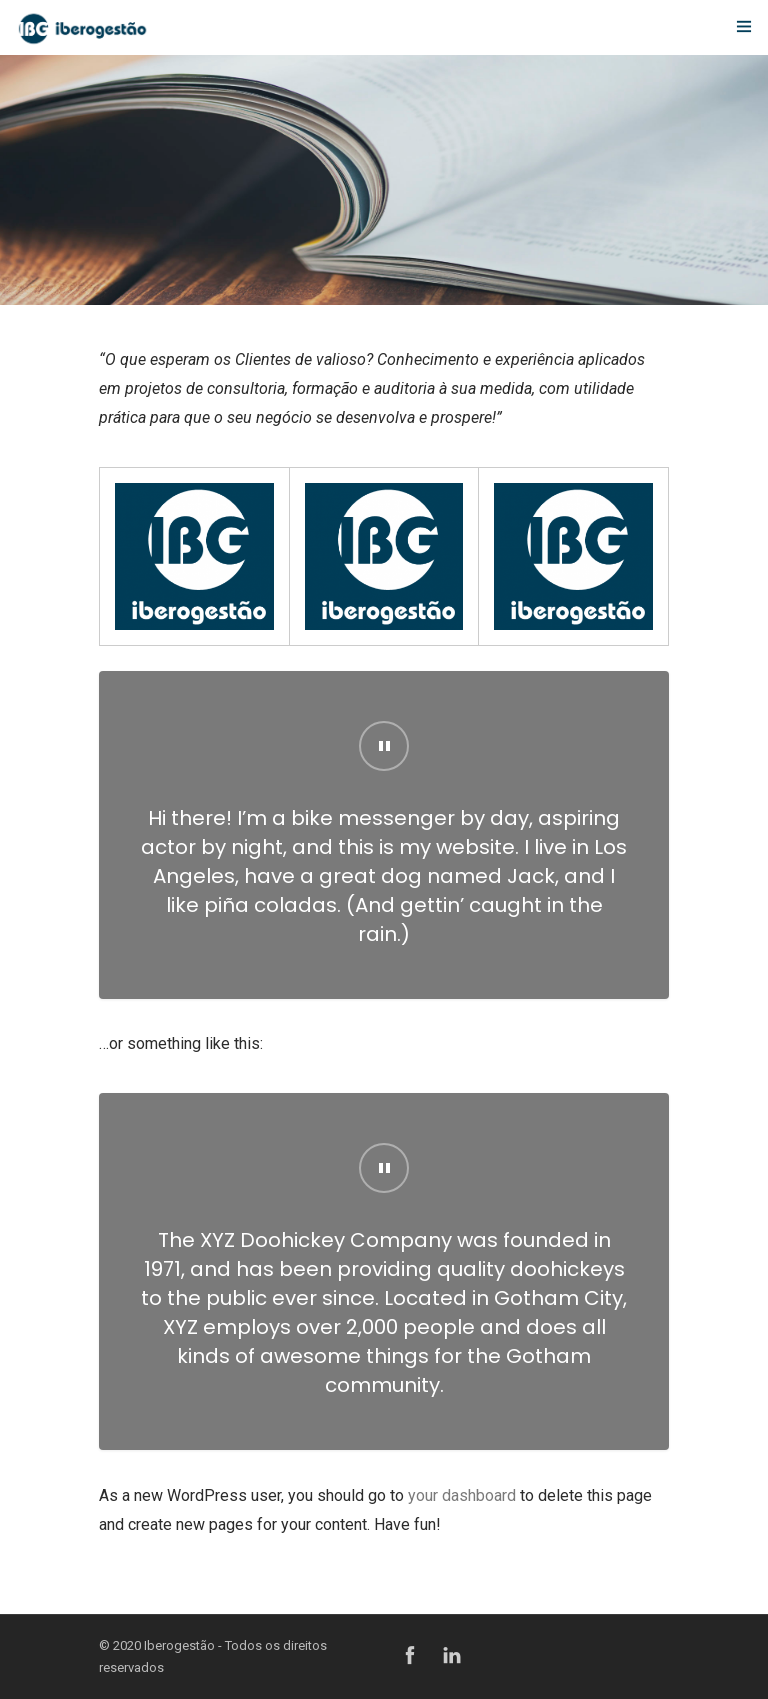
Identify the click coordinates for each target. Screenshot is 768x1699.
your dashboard (462, 1495)
